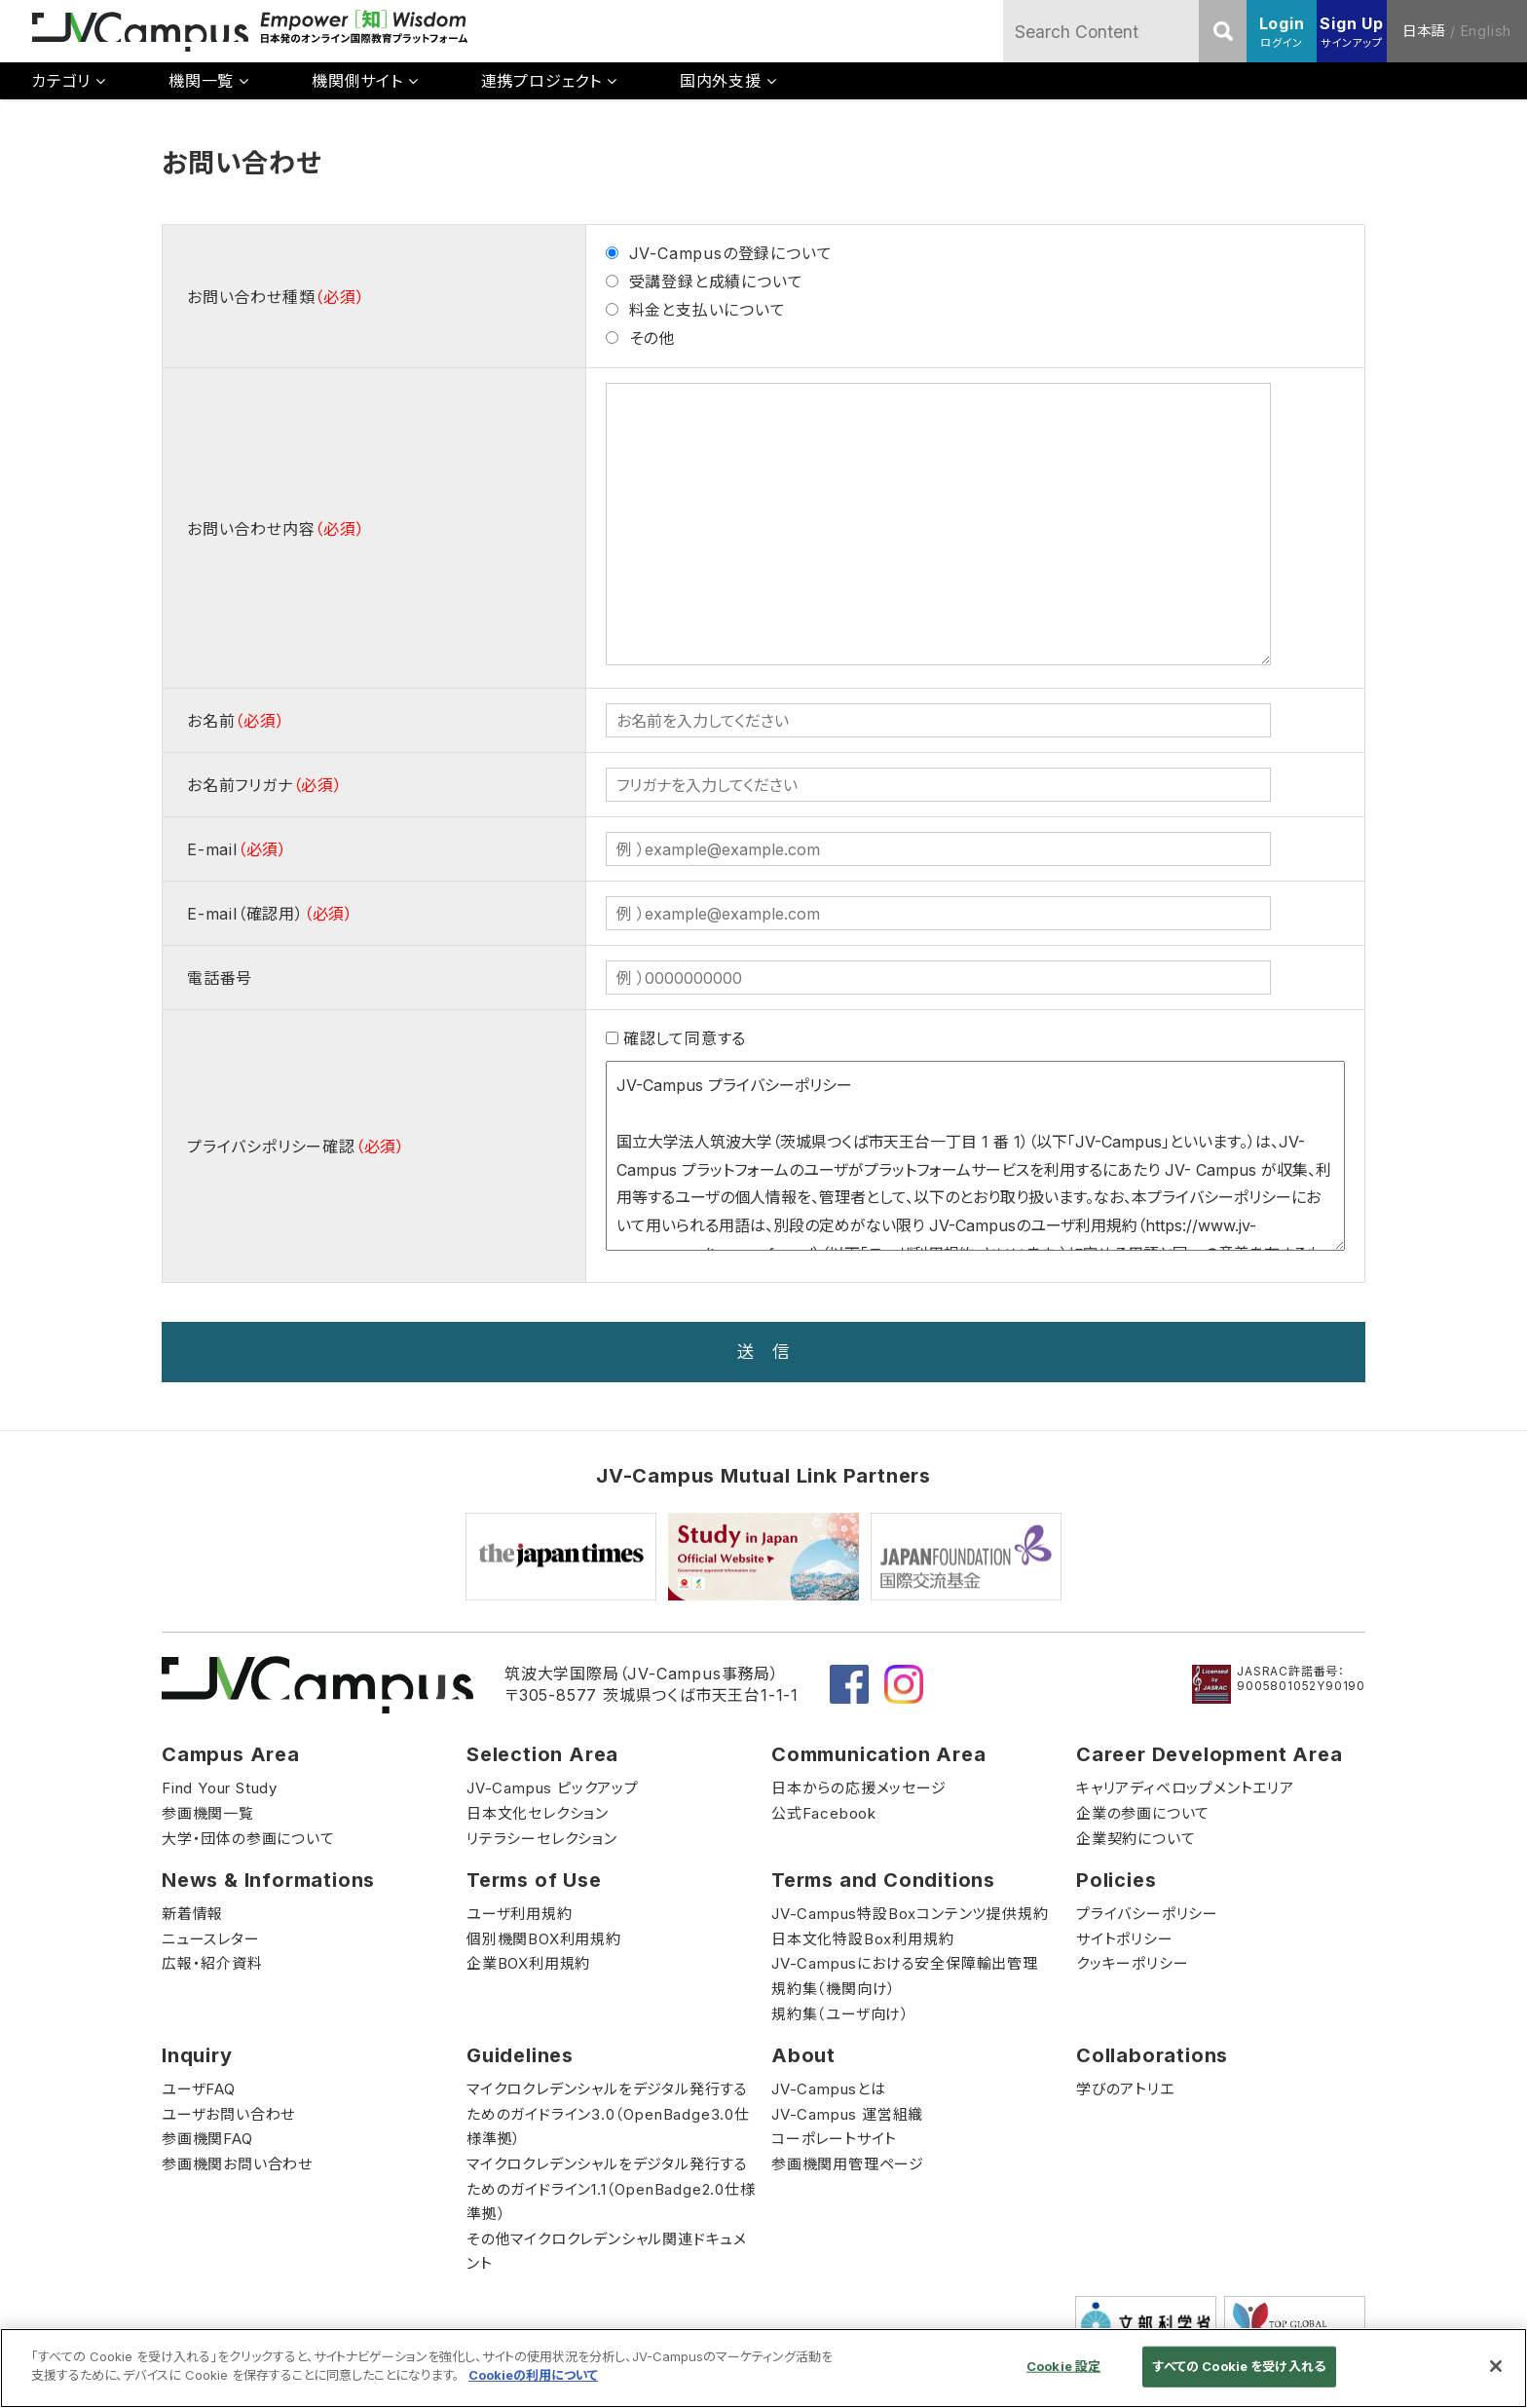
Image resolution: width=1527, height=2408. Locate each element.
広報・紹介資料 (212, 1963)
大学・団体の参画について (248, 1838)
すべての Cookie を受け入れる (1239, 2366)
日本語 (1423, 30)
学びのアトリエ (1125, 2089)
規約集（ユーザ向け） (840, 2014)
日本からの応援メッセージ (859, 1788)
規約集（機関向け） (833, 1988)
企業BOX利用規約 (528, 1963)
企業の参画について (1143, 1813)
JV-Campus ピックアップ (552, 1788)
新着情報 (192, 1913)
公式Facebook (823, 1813)
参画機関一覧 (208, 1813)
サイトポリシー (1124, 1939)
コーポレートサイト (834, 2138)
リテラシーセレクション (541, 1838)
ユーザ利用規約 (519, 1913)
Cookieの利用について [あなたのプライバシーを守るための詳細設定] (533, 2375)
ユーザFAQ (199, 2089)
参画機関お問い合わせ (237, 2164)
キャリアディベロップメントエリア (1185, 1788)
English (1486, 30)
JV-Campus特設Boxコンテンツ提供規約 (909, 1913)
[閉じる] (1495, 2366)
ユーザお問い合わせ (228, 2114)
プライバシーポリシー (1147, 1913)
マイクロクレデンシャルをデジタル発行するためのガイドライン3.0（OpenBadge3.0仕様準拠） (608, 2114)
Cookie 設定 (1063, 2366)
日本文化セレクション (537, 1813)
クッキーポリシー (1132, 1963)
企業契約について (1135, 1838)
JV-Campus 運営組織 (847, 2114)
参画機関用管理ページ (847, 2164)
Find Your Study (220, 1788)
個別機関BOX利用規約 (543, 1939)
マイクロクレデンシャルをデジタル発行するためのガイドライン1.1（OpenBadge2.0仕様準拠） (611, 2189)
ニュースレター (211, 1939)
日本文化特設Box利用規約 (862, 1939)
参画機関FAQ (207, 2138)
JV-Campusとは (828, 2089)
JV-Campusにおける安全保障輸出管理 (904, 1963)
